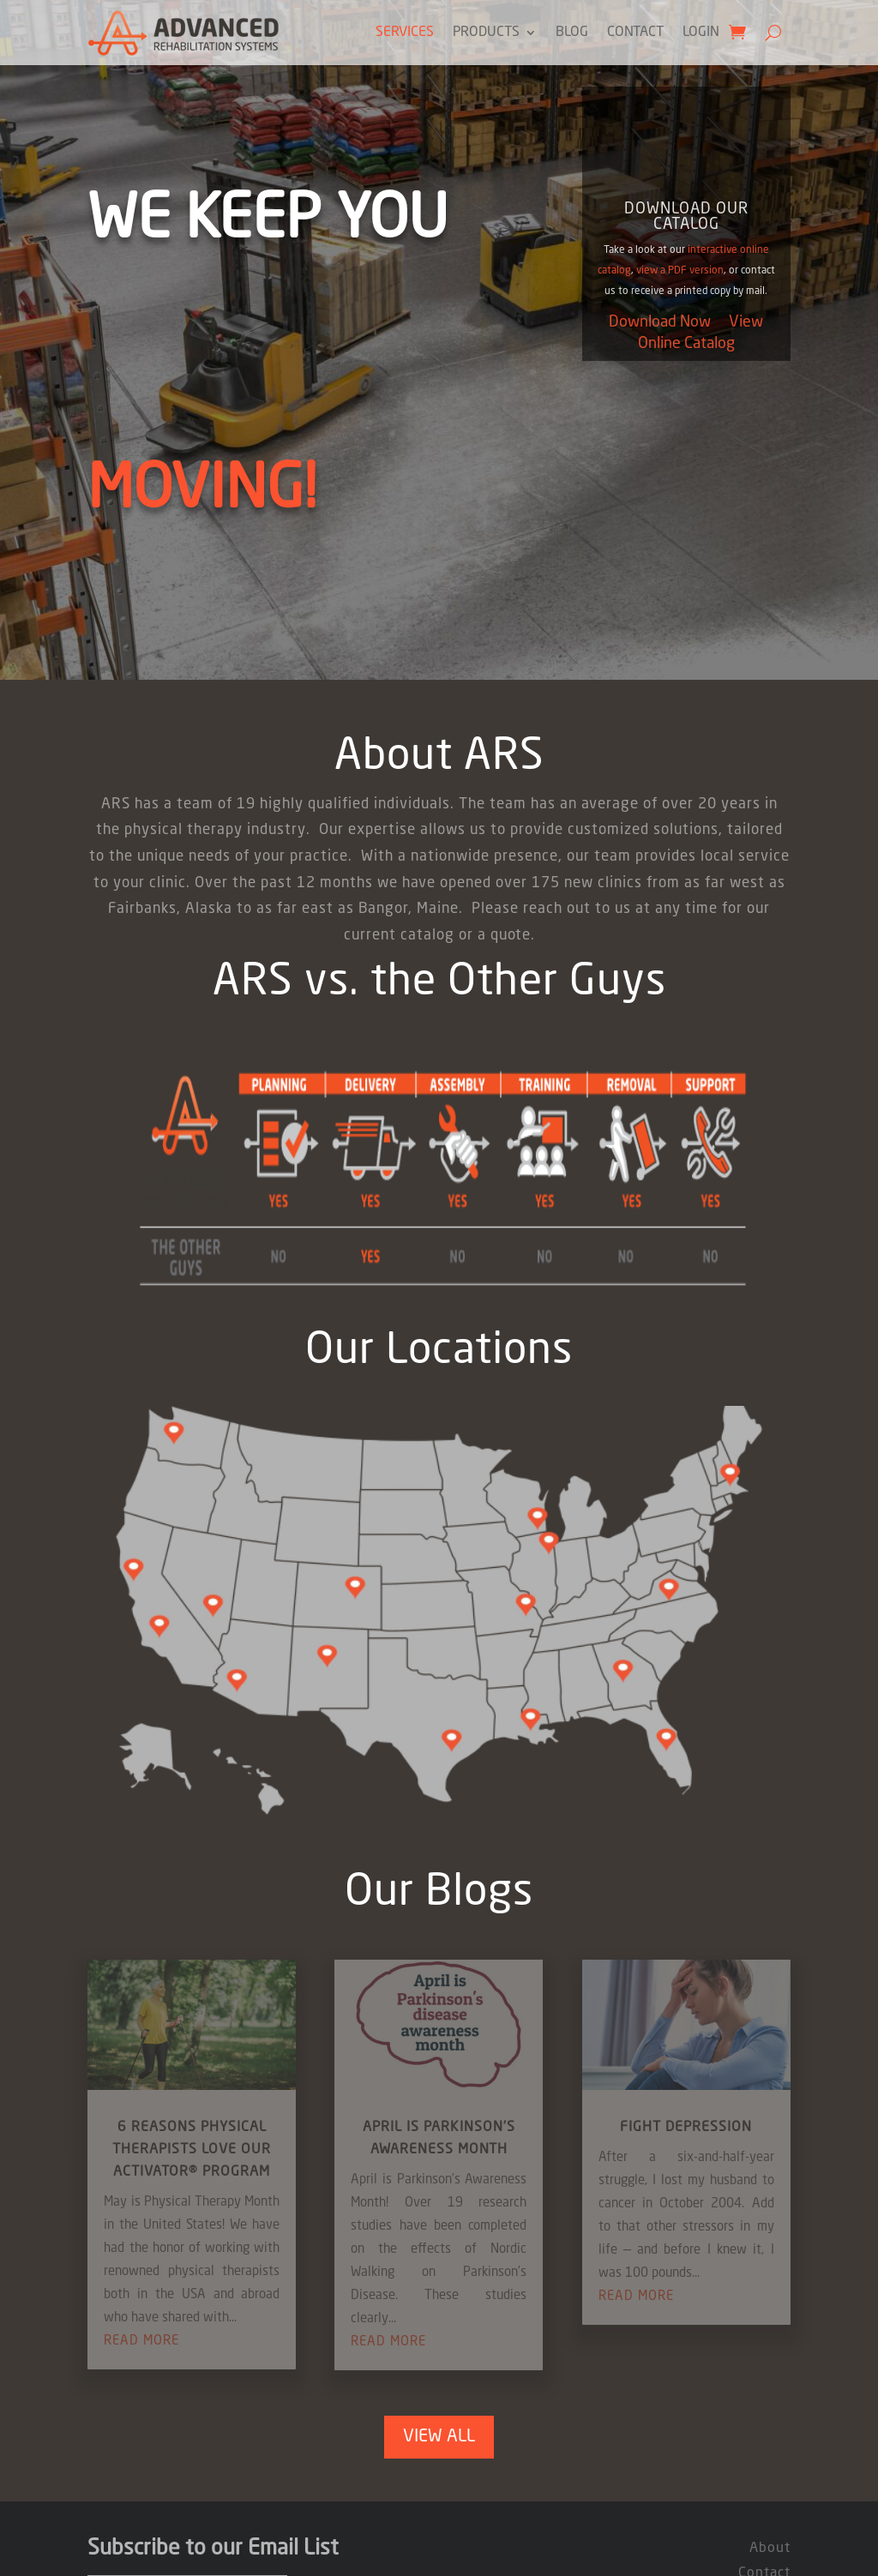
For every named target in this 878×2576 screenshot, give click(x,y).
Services (405, 32)
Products (486, 32)
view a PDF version (680, 271)
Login (701, 32)
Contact (635, 32)
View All (439, 2437)
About (770, 2548)
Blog (572, 32)
